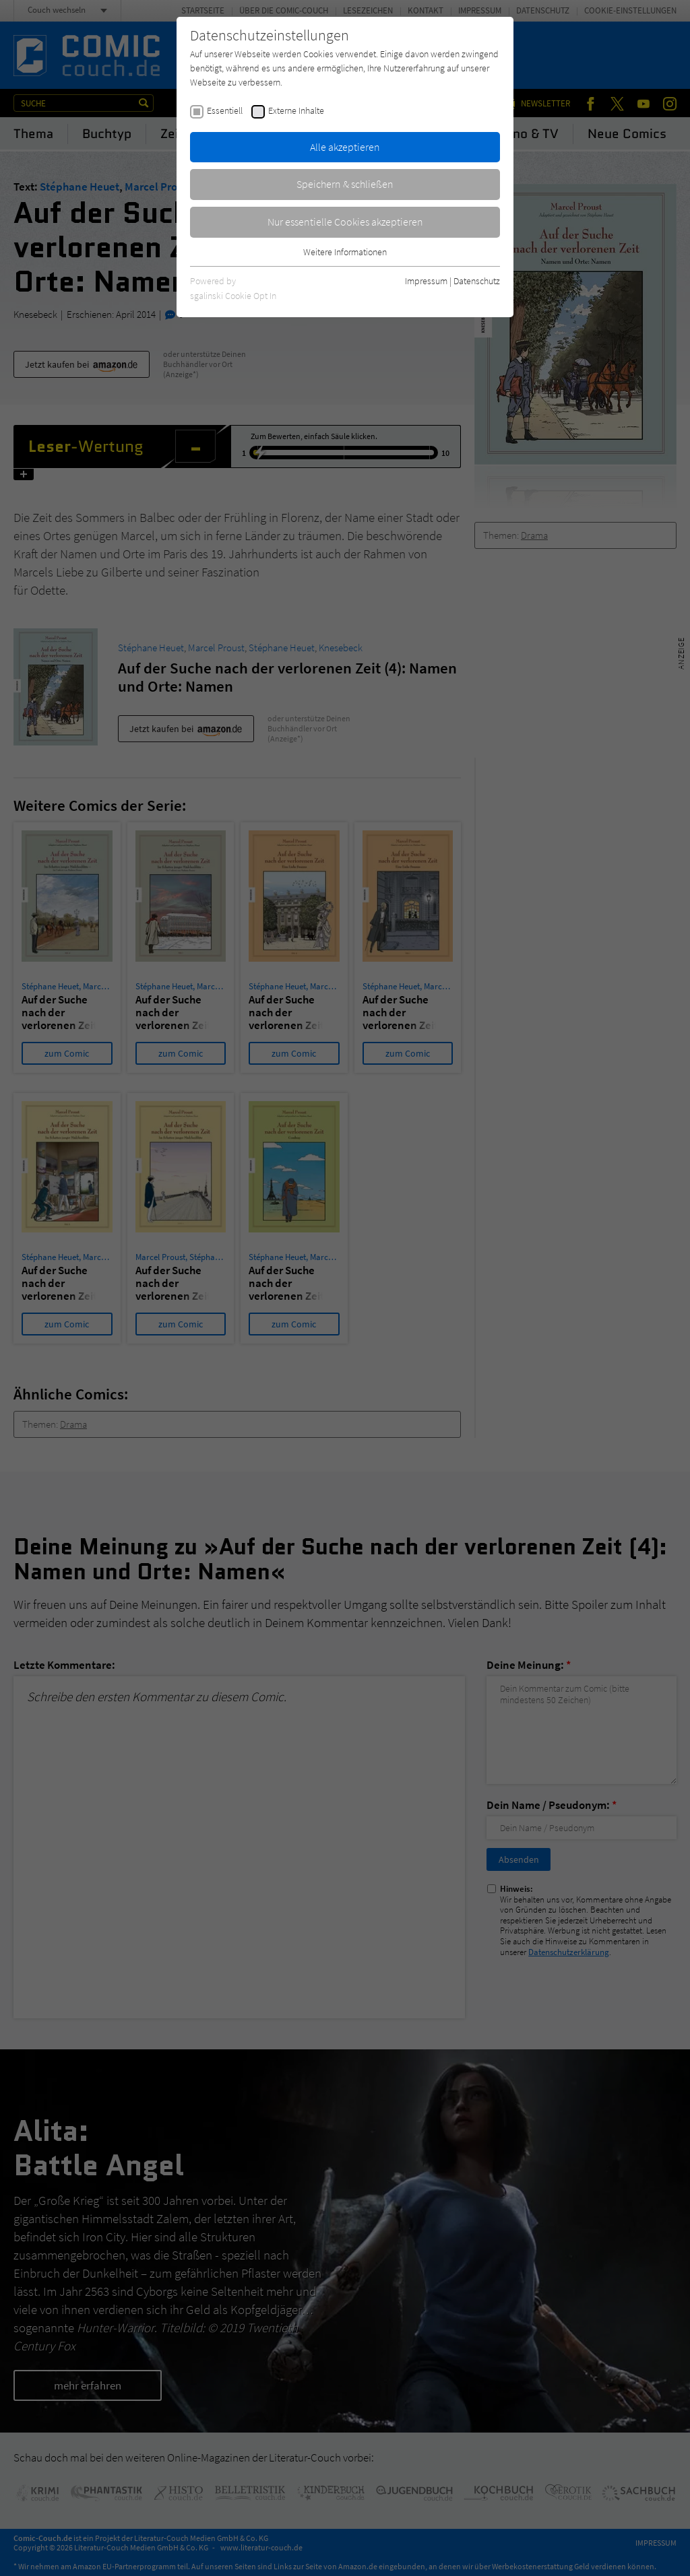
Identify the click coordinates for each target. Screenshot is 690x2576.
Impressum (426, 281)
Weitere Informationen (345, 252)
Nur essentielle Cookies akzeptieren (345, 221)
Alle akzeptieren (345, 147)
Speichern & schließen (345, 184)
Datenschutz (476, 281)
